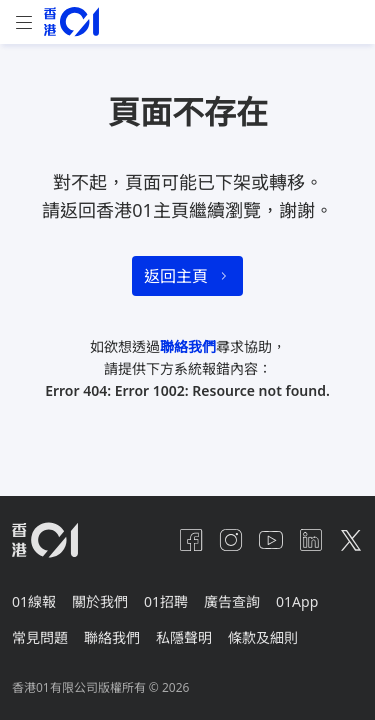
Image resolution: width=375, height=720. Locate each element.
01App (297, 601)
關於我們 (100, 601)
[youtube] (271, 540)
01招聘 (166, 601)
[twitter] (351, 540)
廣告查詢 (232, 601)
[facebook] (191, 540)
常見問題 (40, 637)
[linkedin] (311, 540)
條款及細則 (263, 637)
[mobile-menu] (24, 22)
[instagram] (231, 540)
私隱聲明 (184, 637)
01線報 (34, 601)
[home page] (71, 21)
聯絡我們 (188, 346)
